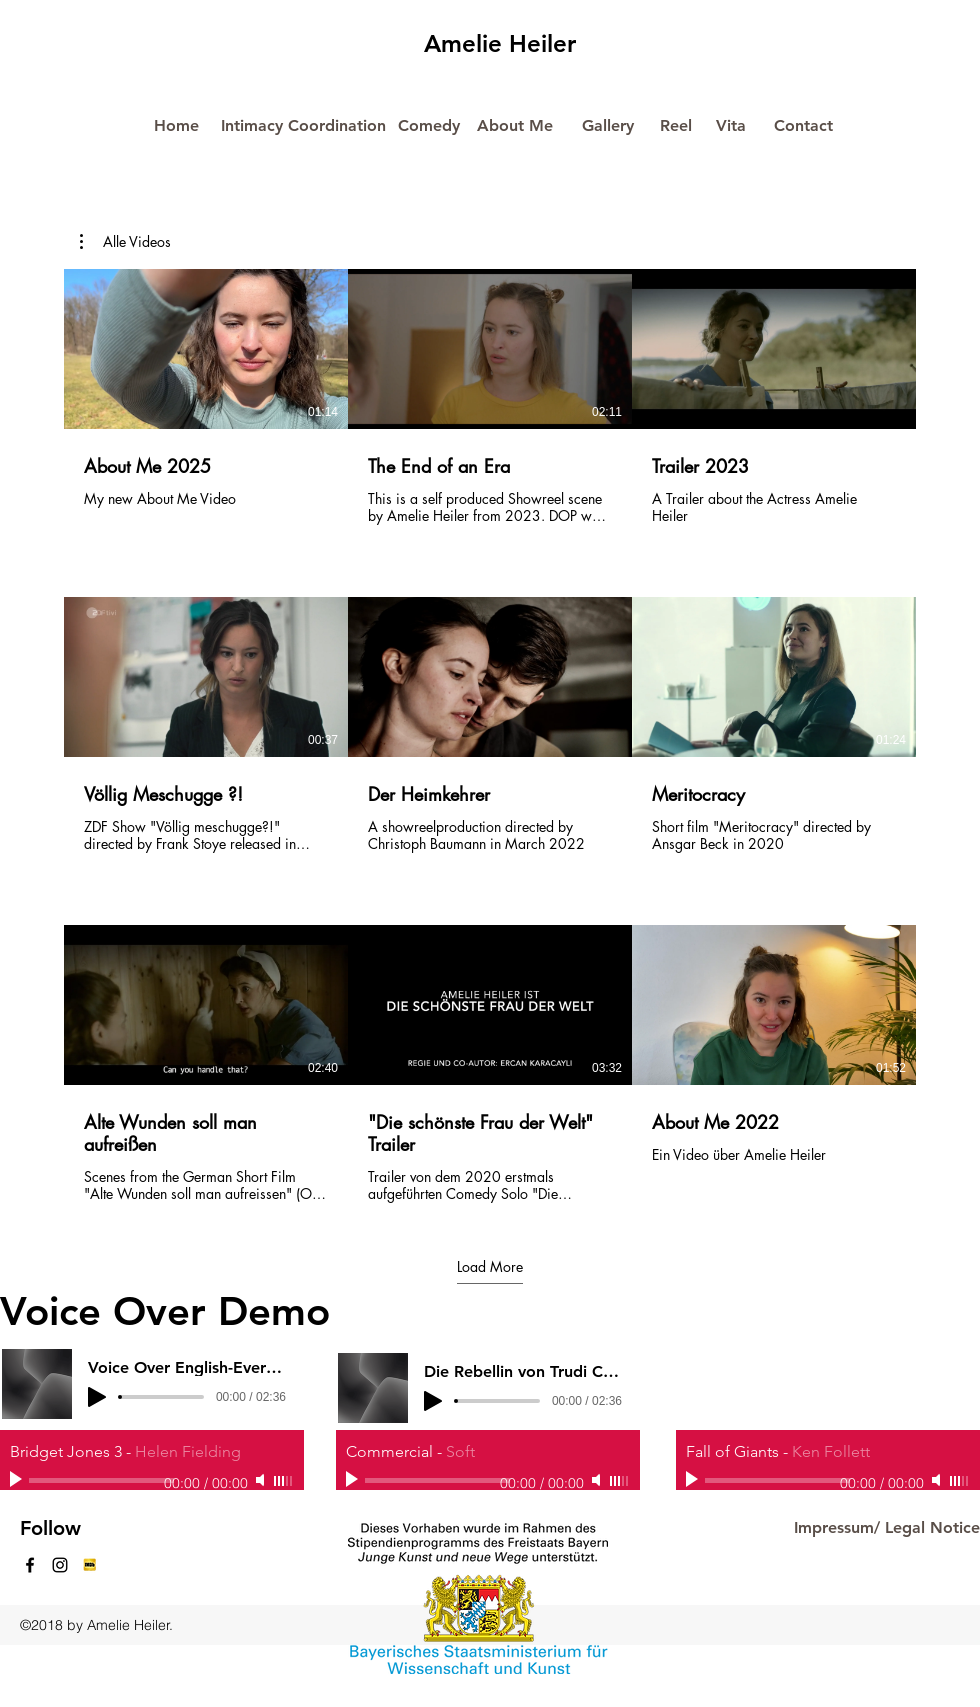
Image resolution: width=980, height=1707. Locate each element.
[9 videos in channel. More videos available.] (490, 736)
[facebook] (30, 1565)
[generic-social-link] (90, 1565)
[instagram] (60, 1565)
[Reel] (676, 126)
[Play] (18, 1480)
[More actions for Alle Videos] (125, 242)
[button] (125, 242)
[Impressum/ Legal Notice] (886, 1528)
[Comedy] (429, 126)
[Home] (176, 126)
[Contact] (803, 126)
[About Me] (515, 126)
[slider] (284, 1481)
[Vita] (731, 126)
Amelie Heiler (500, 43)
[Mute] (262, 1480)
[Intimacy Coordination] (303, 126)
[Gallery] (608, 126)
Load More (490, 1266)
